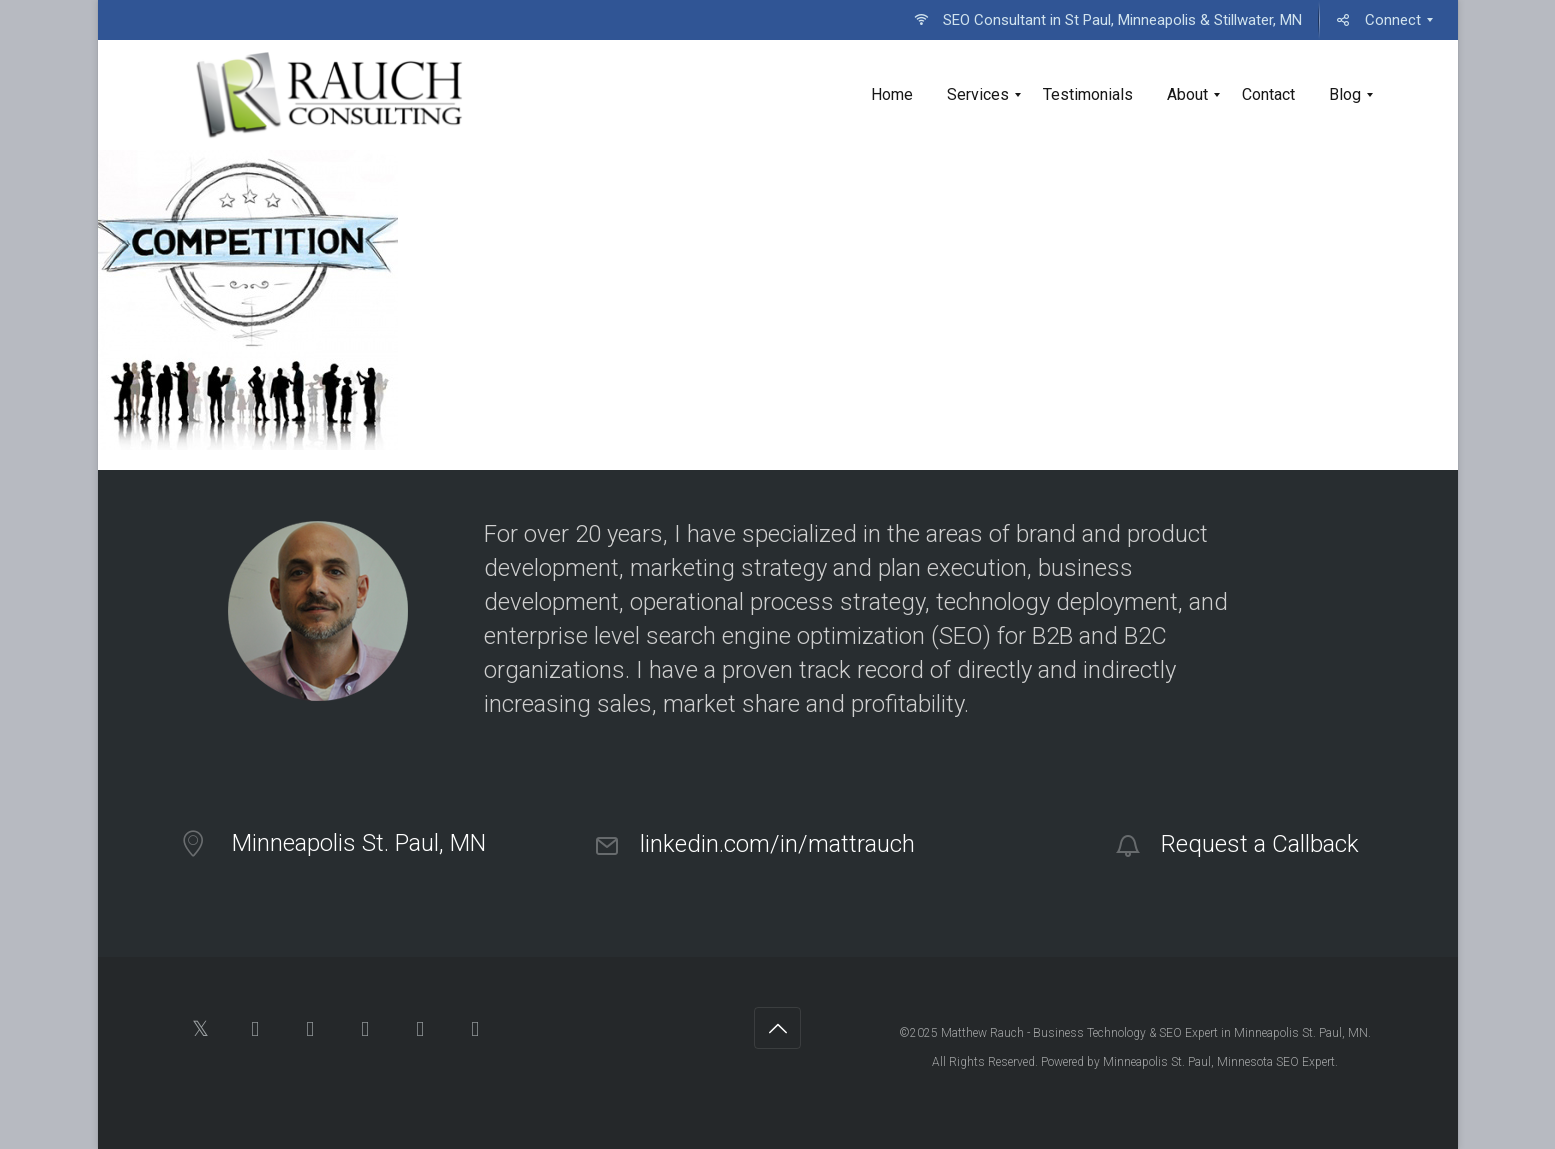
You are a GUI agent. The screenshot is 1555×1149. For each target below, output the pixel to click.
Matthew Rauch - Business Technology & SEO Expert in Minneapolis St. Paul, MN (1154, 1033)
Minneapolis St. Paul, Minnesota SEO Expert (1219, 1062)
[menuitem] (1108, 20)
